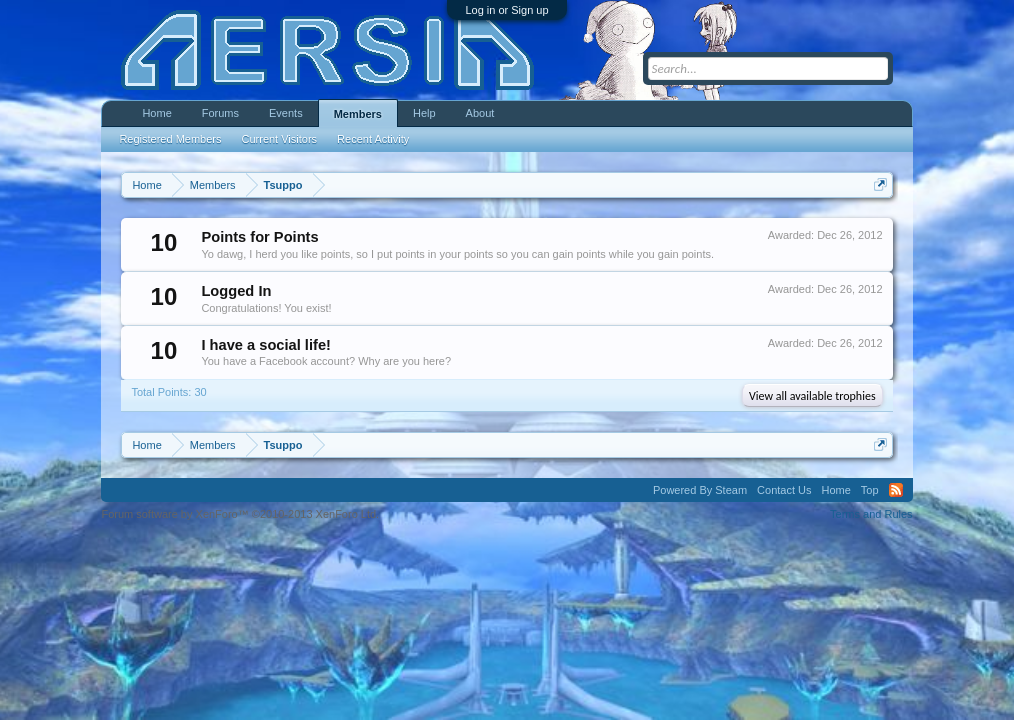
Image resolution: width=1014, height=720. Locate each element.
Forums (220, 113)
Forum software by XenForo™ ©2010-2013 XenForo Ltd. (240, 514)
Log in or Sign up (506, 10)
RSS (896, 490)
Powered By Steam (700, 490)
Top (870, 490)
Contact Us (784, 490)
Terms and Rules (871, 514)
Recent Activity (373, 139)
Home (156, 113)
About (480, 113)
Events (286, 113)
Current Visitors (280, 139)
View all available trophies (812, 396)
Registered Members (170, 139)
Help (424, 113)
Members (358, 114)
